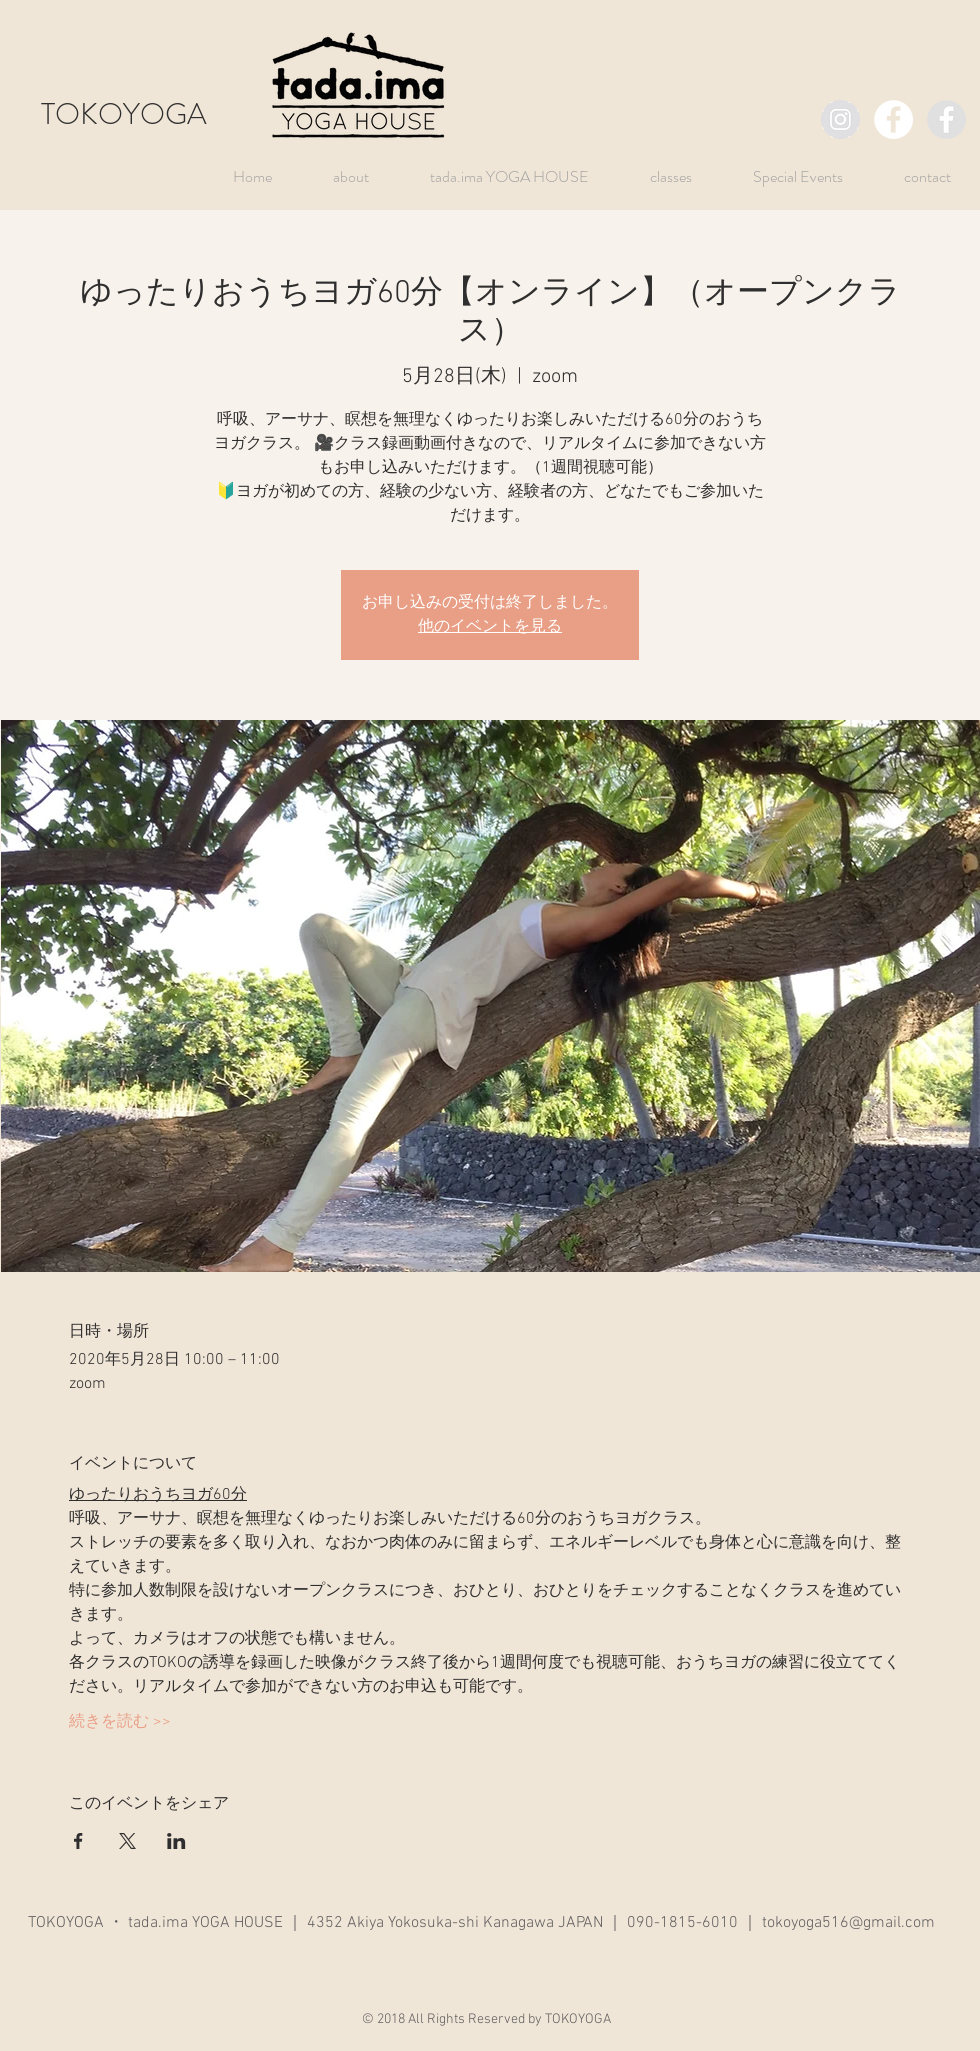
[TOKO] (946, 119)
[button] (782, 176)
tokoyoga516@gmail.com (848, 1923)
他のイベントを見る (490, 627)
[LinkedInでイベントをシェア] (176, 1841)
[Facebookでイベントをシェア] (78, 1841)
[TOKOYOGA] (840, 119)
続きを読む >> (120, 1722)
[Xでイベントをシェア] (127, 1841)
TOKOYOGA (124, 114)
